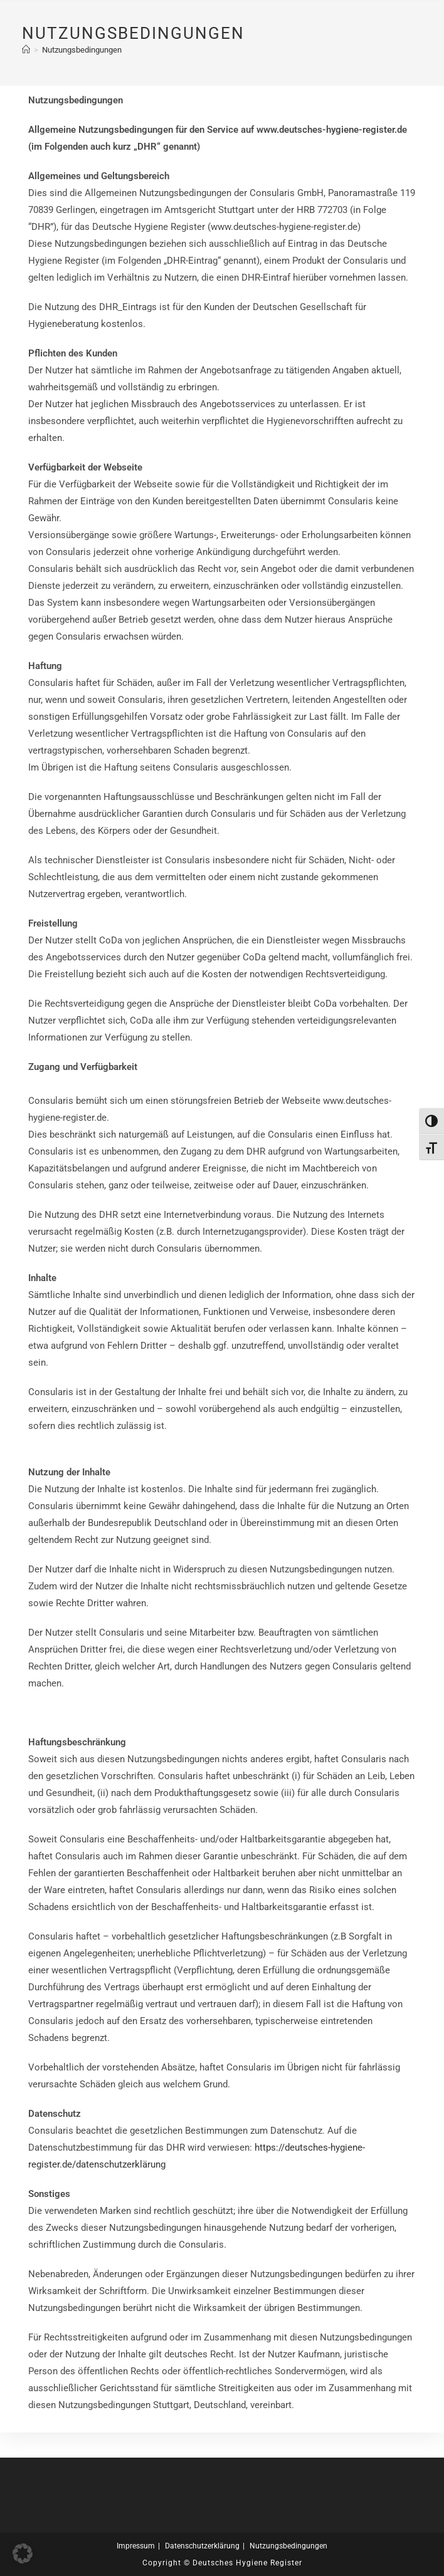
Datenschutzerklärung (202, 2546)
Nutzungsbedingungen (82, 50)
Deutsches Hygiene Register (247, 2562)
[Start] (26, 50)
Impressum (136, 2546)
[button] (22, 2553)
